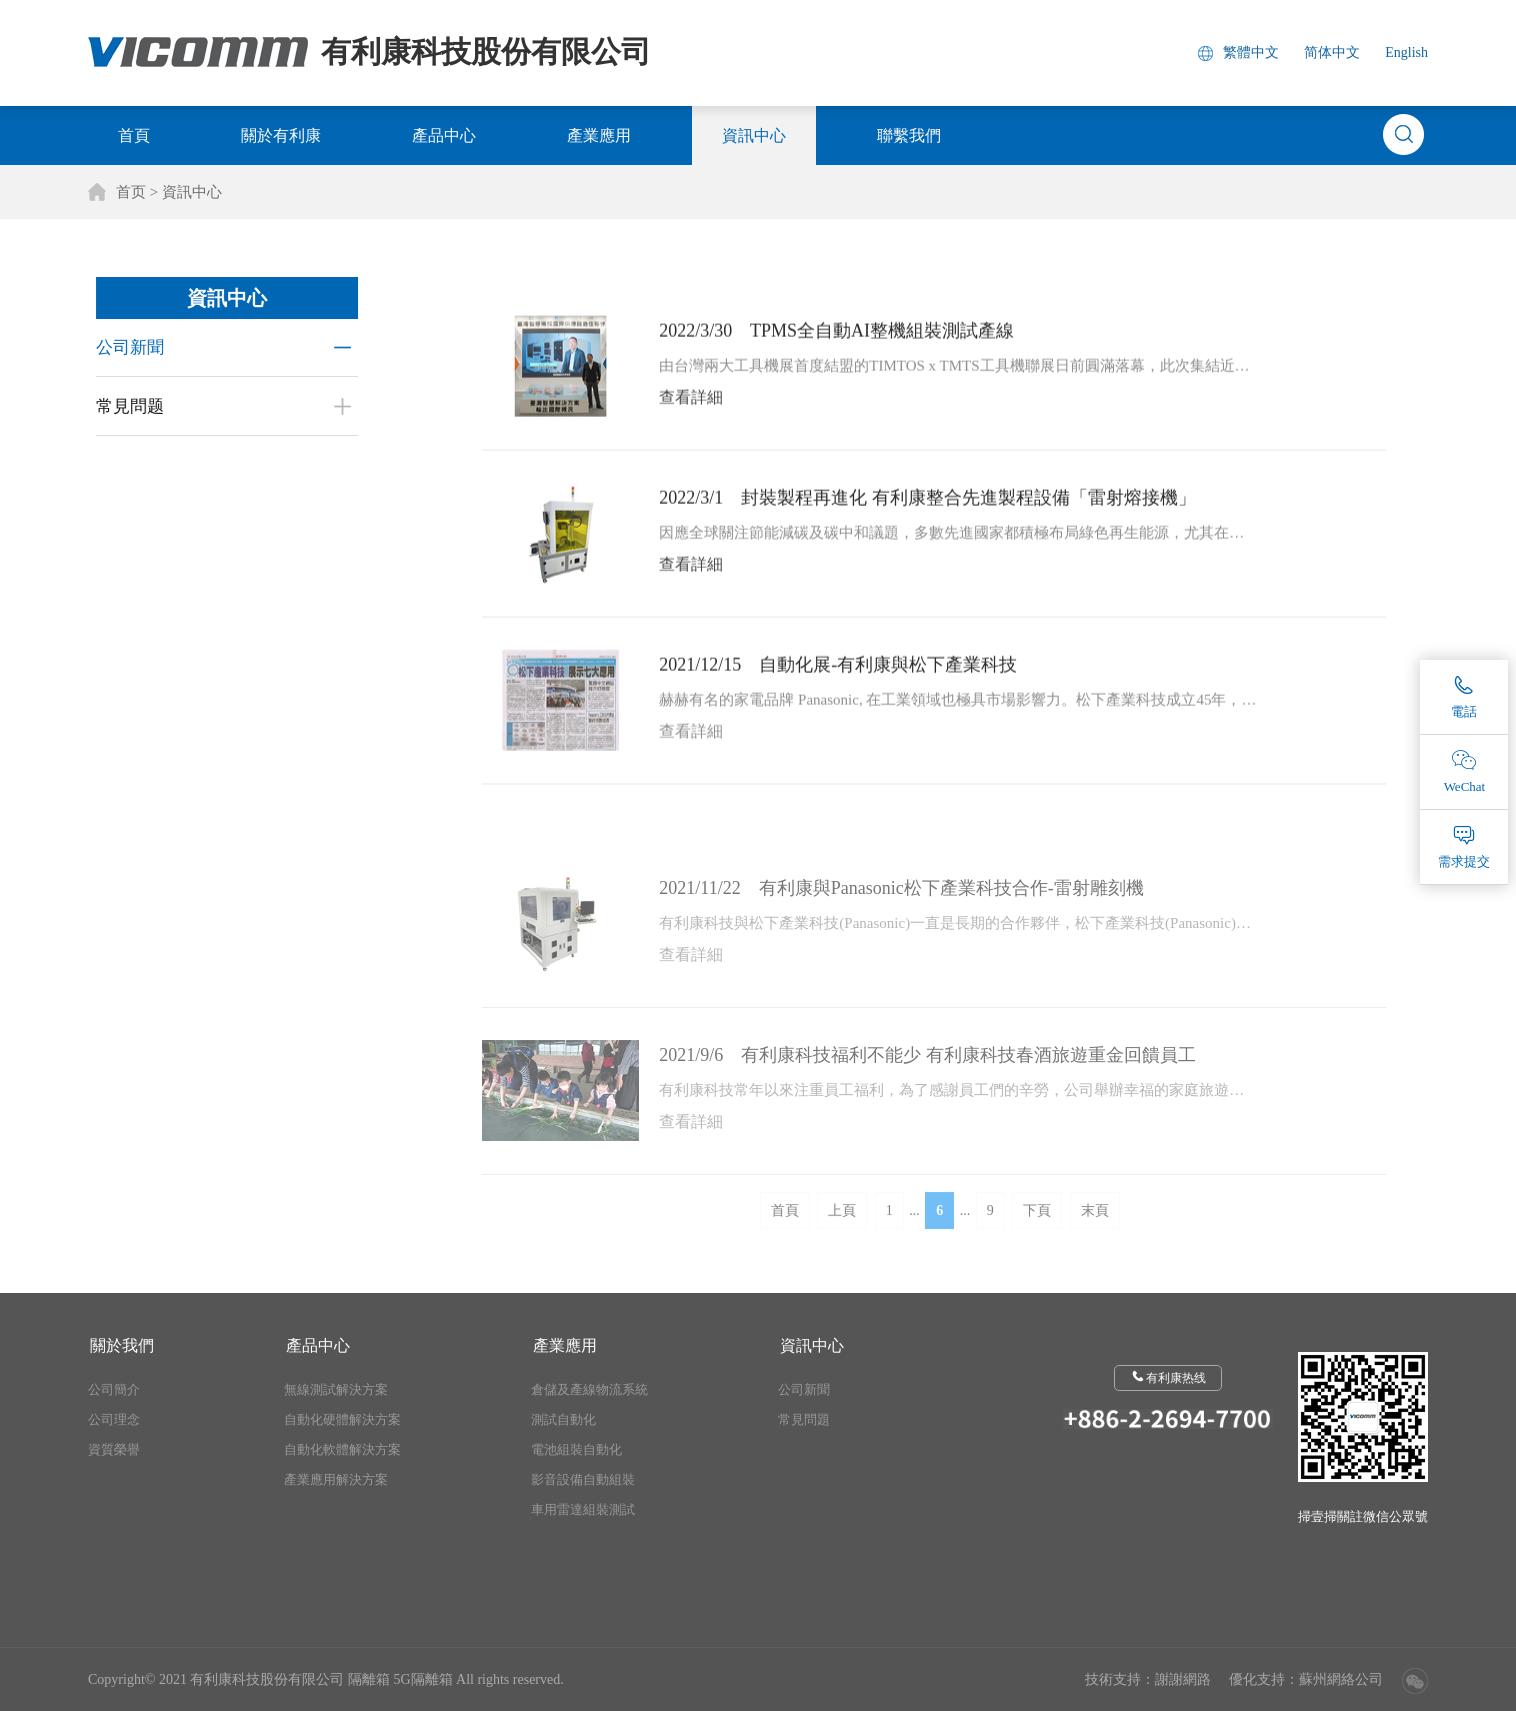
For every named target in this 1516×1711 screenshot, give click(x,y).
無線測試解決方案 (336, 1389)
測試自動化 (563, 1419)
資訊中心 (754, 135)
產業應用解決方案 (336, 1479)
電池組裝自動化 (576, 1449)
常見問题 (127, 406)
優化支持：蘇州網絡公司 (1306, 1679)
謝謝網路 (1183, 1679)
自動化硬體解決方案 (342, 1419)
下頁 (1037, 1235)
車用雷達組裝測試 (583, 1509)
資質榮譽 (114, 1449)
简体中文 (1332, 52)
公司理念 (114, 1419)
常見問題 (804, 1419)
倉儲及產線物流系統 (589, 1389)
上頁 (842, 1235)
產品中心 (444, 135)
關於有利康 (281, 135)
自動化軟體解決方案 (342, 1449)
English (1406, 52)
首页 (131, 192)
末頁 (1095, 1235)
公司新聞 (127, 347)
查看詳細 (691, 406)
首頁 (134, 135)
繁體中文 (1251, 52)
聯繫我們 (909, 135)
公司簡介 (114, 1389)
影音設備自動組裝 (583, 1479)
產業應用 (599, 135)
